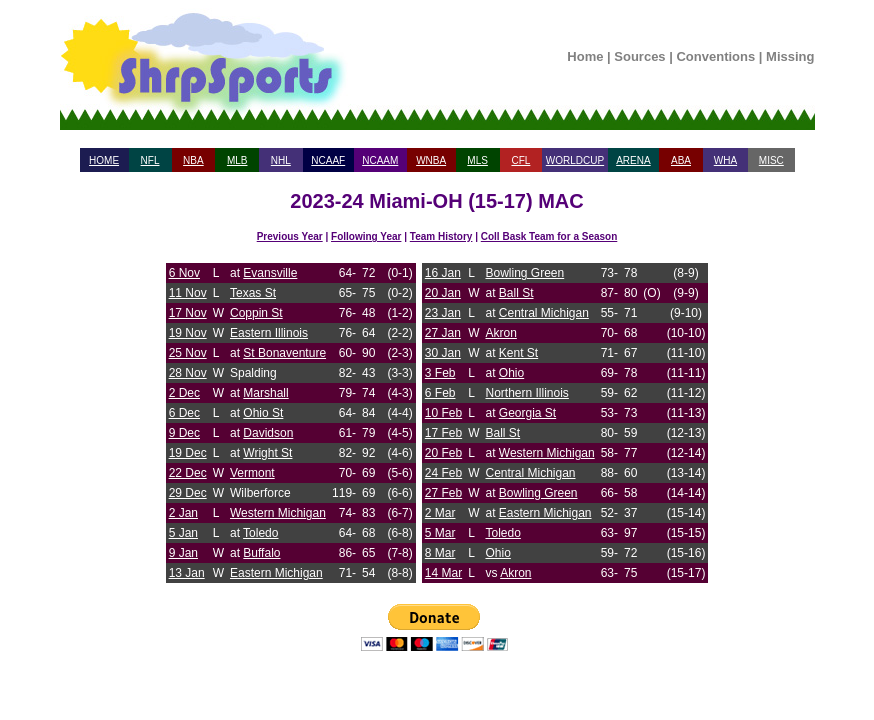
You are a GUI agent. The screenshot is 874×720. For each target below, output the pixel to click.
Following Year (366, 236)
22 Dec (188, 473)
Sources (639, 56)
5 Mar (440, 533)
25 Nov (188, 353)
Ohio (511, 373)
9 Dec (184, 433)
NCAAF (328, 160)
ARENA (633, 160)
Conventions (715, 56)
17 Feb (443, 433)
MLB (237, 160)
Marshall (265, 393)
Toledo (260, 533)
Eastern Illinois (269, 333)
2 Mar (440, 513)
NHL (281, 160)
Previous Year (290, 236)
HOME (104, 160)
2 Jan (183, 513)
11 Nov (188, 293)
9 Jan (183, 553)
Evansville (270, 273)
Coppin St (256, 313)
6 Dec (184, 413)
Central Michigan (544, 313)
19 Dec (188, 453)
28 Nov (188, 373)
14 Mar (443, 573)
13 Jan (187, 573)
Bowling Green (524, 273)
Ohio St (263, 413)
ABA (681, 160)
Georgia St (527, 413)
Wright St (267, 453)
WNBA (431, 160)
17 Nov (188, 313)
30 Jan (443, 353)
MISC (771, 160)
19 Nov (188, 333)
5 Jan (183, 533)
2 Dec (184, 393)
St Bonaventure (284, 353)
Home (585, 56)
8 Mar (440, 553)
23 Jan (443, 313)
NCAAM (380, 160)
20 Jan (443, 293)
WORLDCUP (575, 160)
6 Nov (184, 273)
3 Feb (440, 373)
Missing (790, 56)
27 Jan (443, 333)
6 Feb (440, 393)
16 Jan (443, 273)
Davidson (268, 433)
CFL (520, 160)
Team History (441, 236)
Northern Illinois (526, 393)
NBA (193, 160)
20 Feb (443, 453)
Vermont (252, 473)
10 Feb (443, 413)
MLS (477, 160)
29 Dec (188, 493)
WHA (725, 160)
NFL (150, 160)
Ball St (516, 293)
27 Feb (443, 493)
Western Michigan (278, 513)
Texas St (253, 293)
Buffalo (261, 553)
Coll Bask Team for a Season (549, 236)
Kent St (518, 353)
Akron (500, 333)
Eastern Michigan (276, 573)
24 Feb (443, 473)
